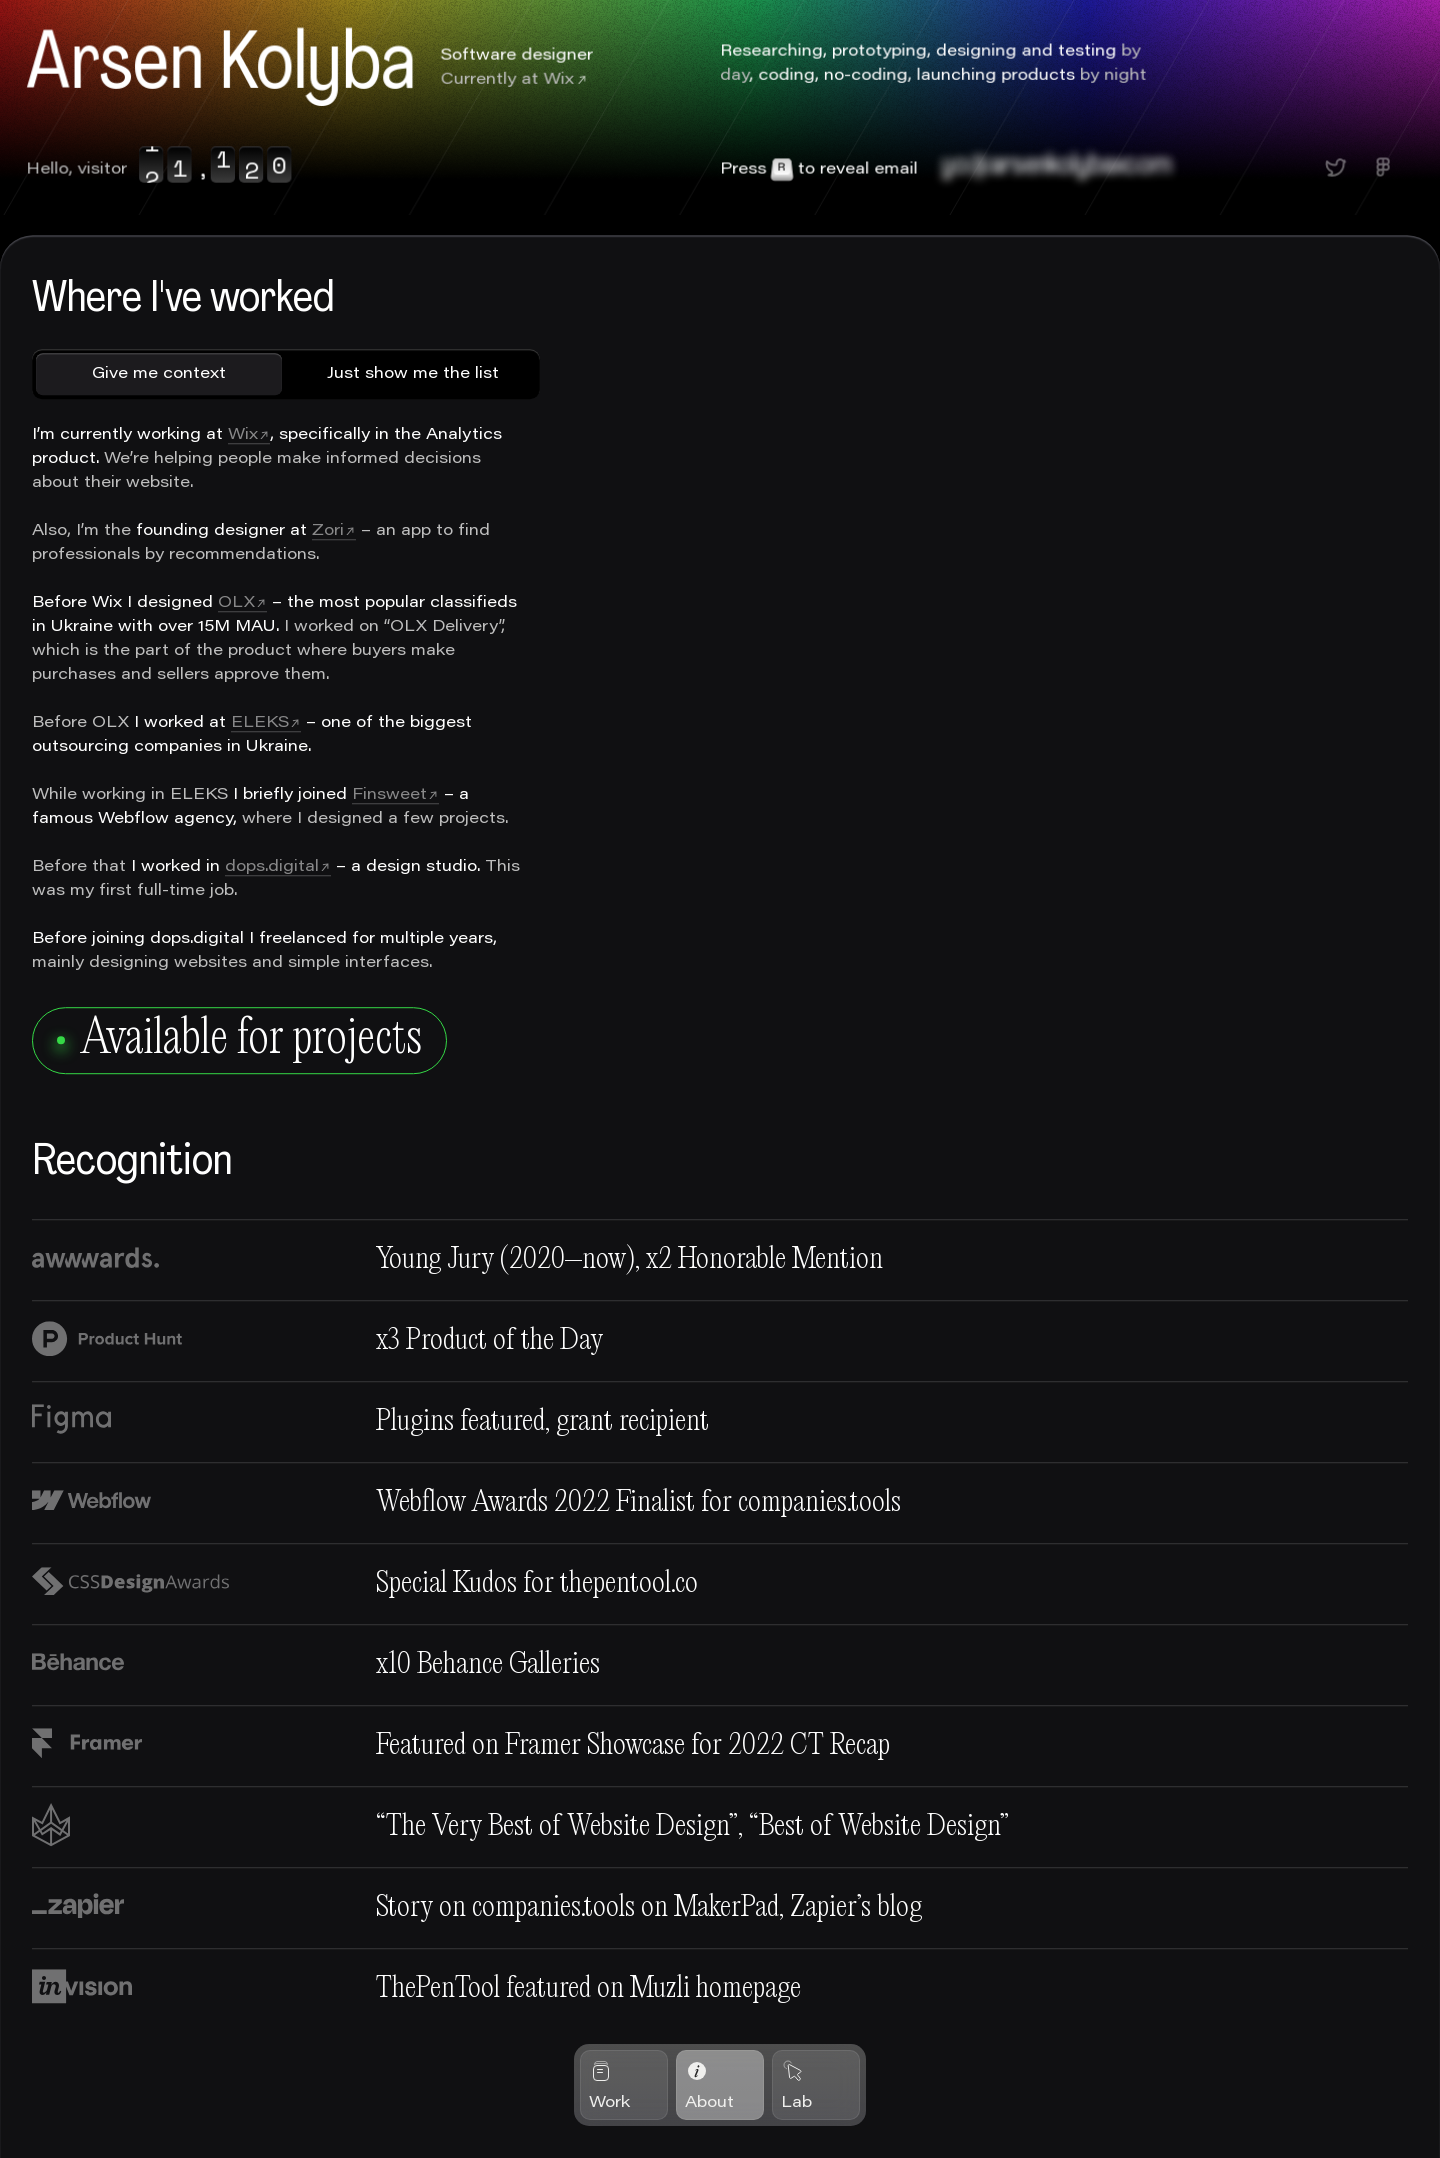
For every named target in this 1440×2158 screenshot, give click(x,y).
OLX (236, 604)
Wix (558, 80)
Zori (328, 532)
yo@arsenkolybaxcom (1057, 167)
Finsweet (389, 796)
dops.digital (272, 868)
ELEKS (260, 724)
